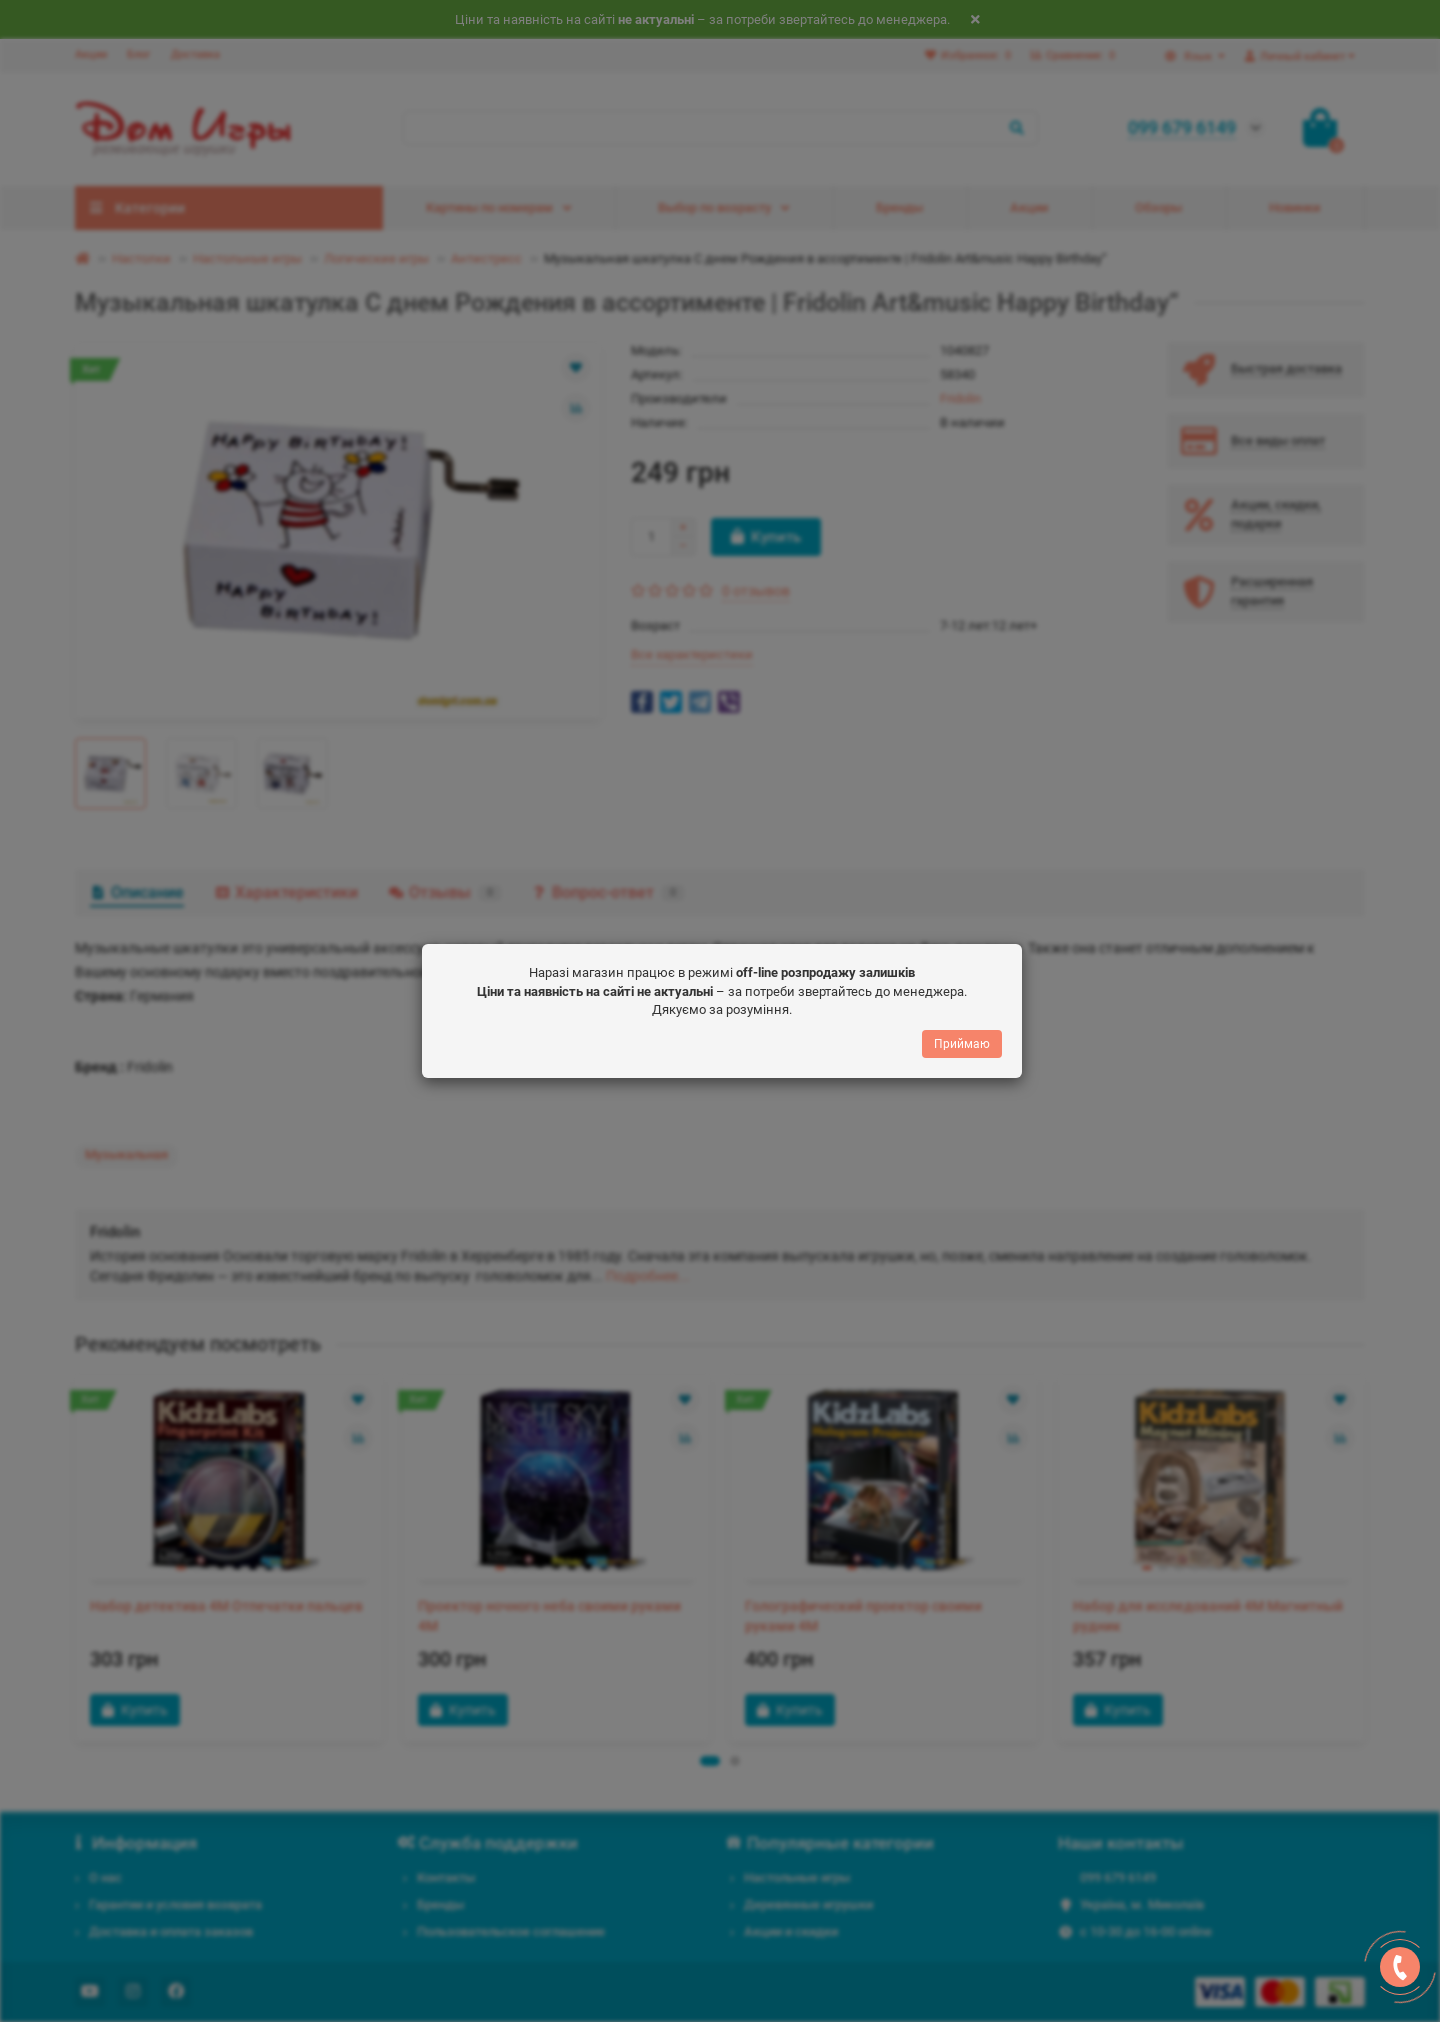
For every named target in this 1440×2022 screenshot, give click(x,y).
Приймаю (962, 1044)
